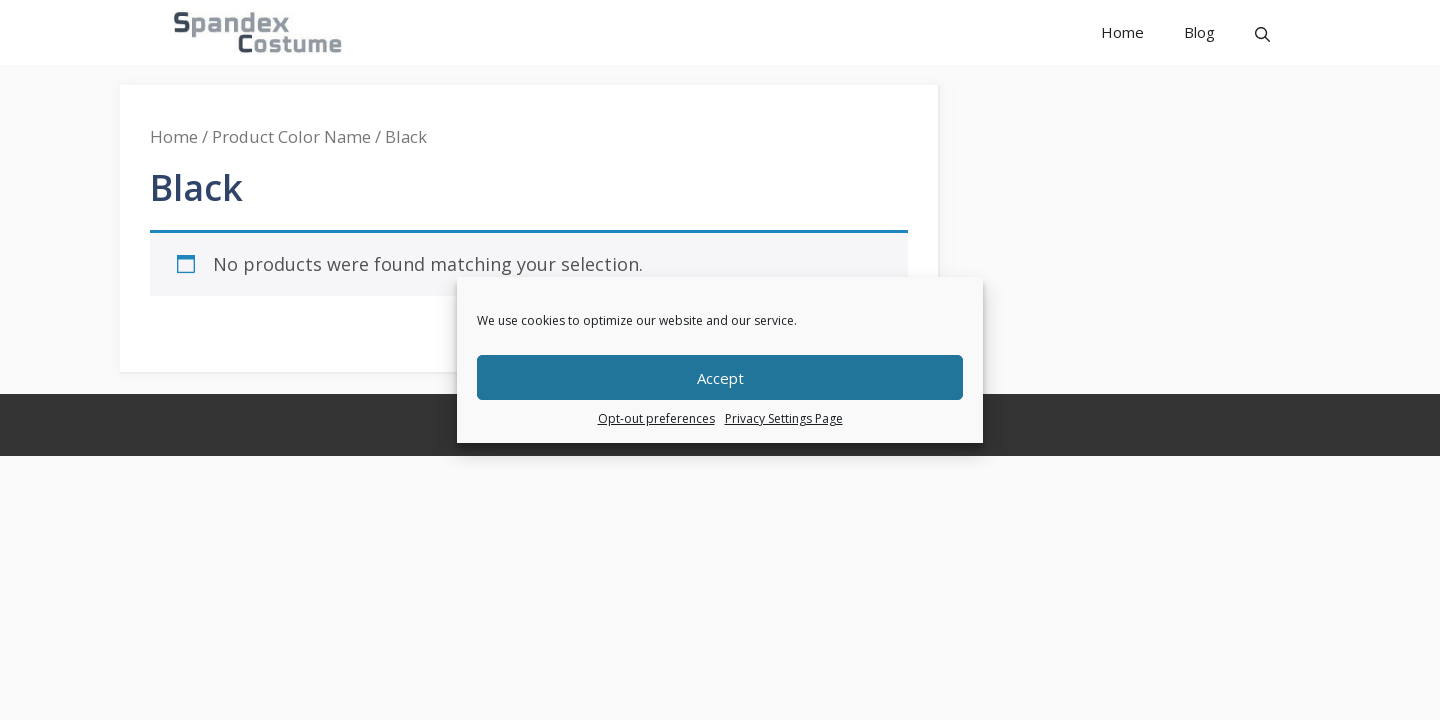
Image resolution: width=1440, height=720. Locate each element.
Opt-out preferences (656, 418)
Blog (1199, 32)
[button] (1262, 32)
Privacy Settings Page (784, 418)
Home (1122, 32)
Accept (720, 378)
